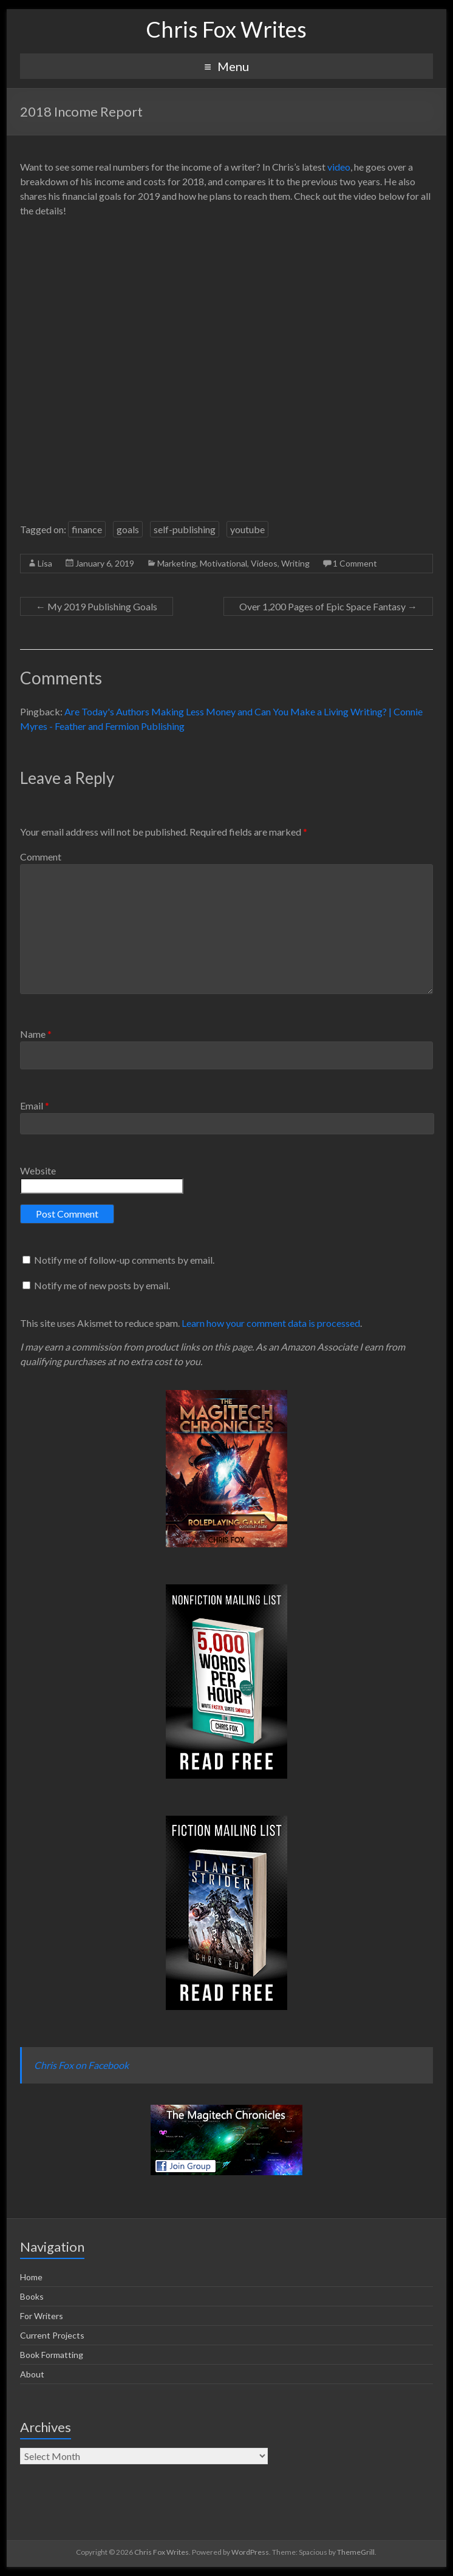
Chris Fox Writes (226, 29)
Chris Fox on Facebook (81, 2065)
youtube (247, 529)
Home (31, 2277)
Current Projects (52, 2335)
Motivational (223, 563)
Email (34, 1105)
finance (87, 529)
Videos (264, 563)
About (32, 2374)
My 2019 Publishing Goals (96, 606)
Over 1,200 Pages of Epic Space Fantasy (328, 606)
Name (36, 1034)
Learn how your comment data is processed (271, 1323)
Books (32, 2296)
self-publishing (185, 529)
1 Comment (355, 563)
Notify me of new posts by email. (102, 1285)
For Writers (41, 2316)
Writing (295, 563)
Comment (40, 856)
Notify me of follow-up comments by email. (124, 1260)
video (338, 166)
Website (38, 1170)
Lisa (45, 563)
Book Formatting (51, 2354)
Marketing (176, 563)
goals (128, 529)
